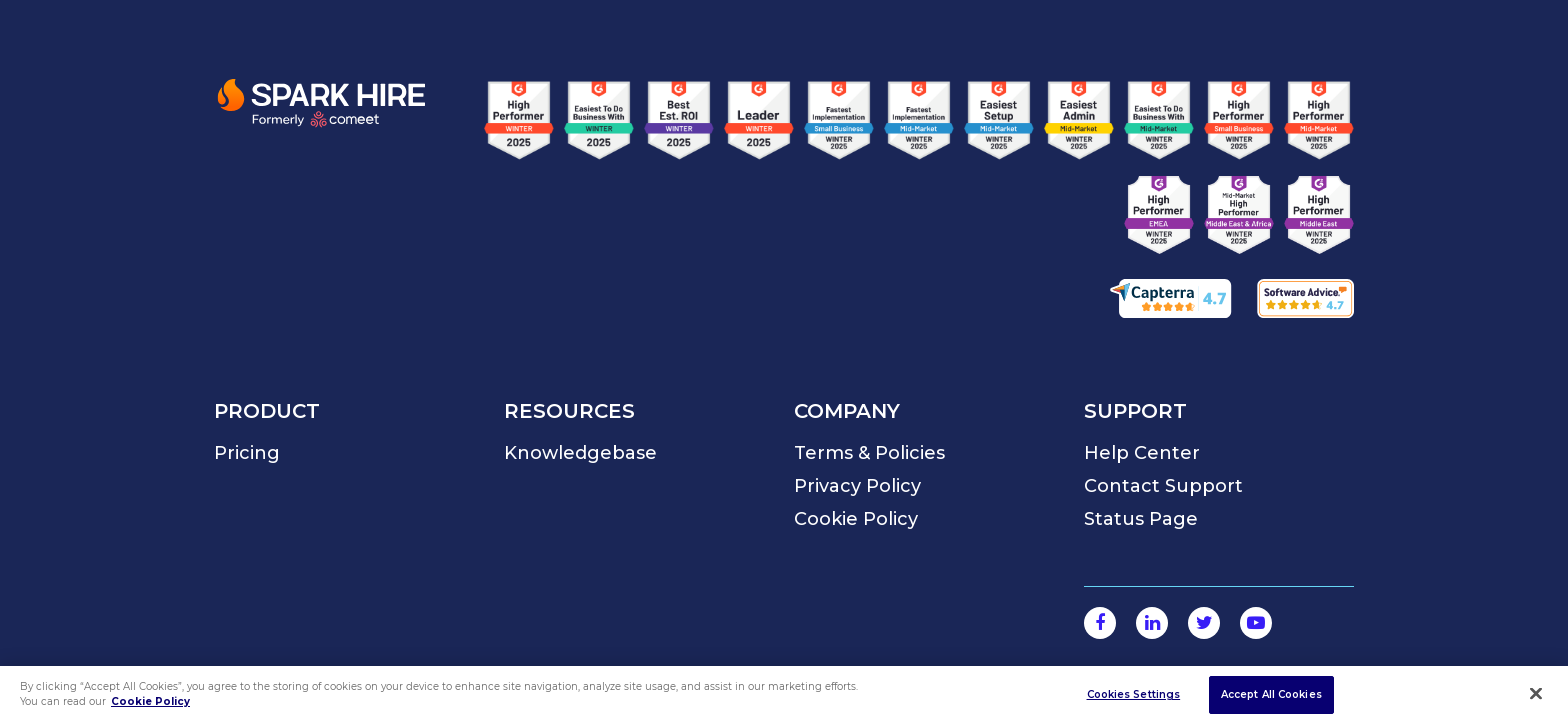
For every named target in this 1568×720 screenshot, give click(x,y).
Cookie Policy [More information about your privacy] (150, 707)
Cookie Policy (856, 519)
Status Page (1141, 519)
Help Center (1142, 453)
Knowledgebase (580, 453)
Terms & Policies (869, 453)
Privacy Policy (857, 486)
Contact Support (1163, 486)
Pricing (247, 453)
